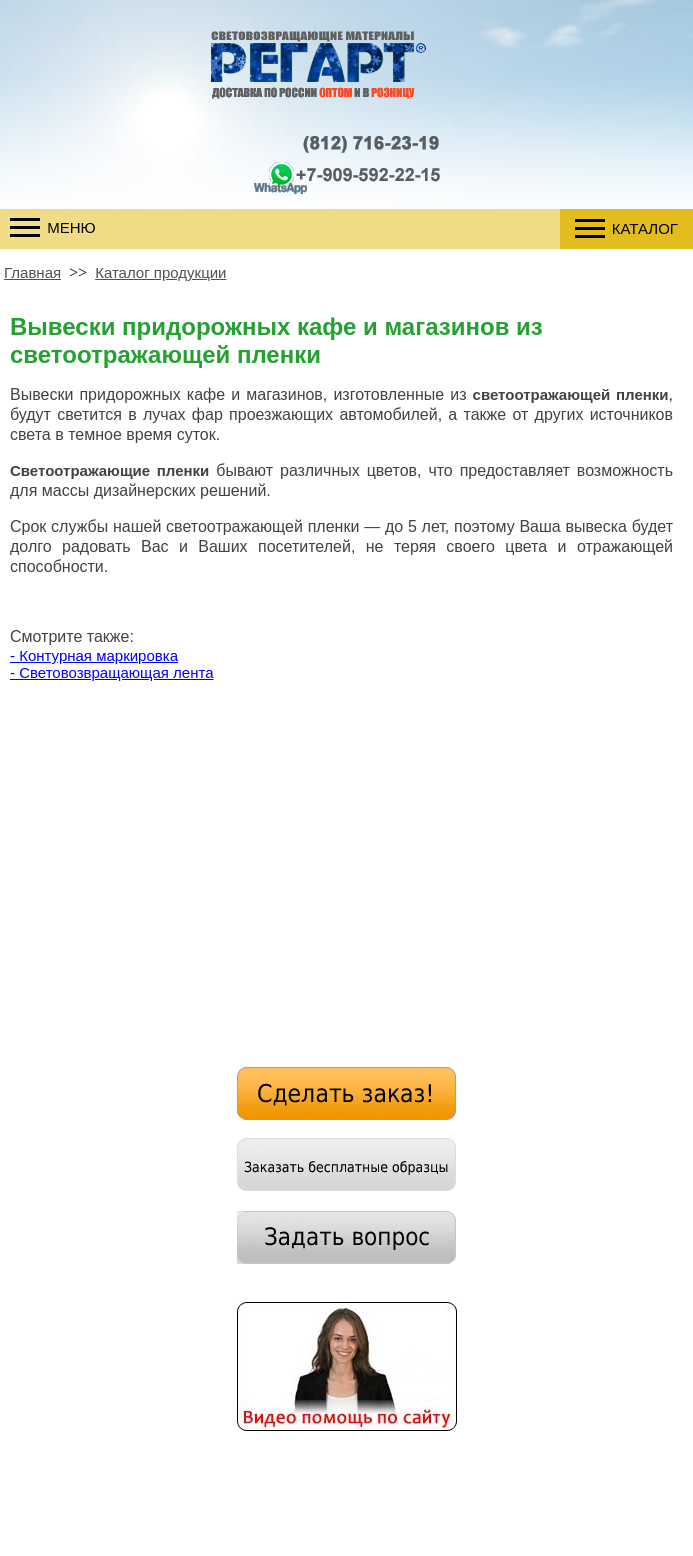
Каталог (626, 228)
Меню (53, 227)
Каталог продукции (160, 272)
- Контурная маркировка (94, 655)
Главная (32, 272)
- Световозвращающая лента (112, 672)
